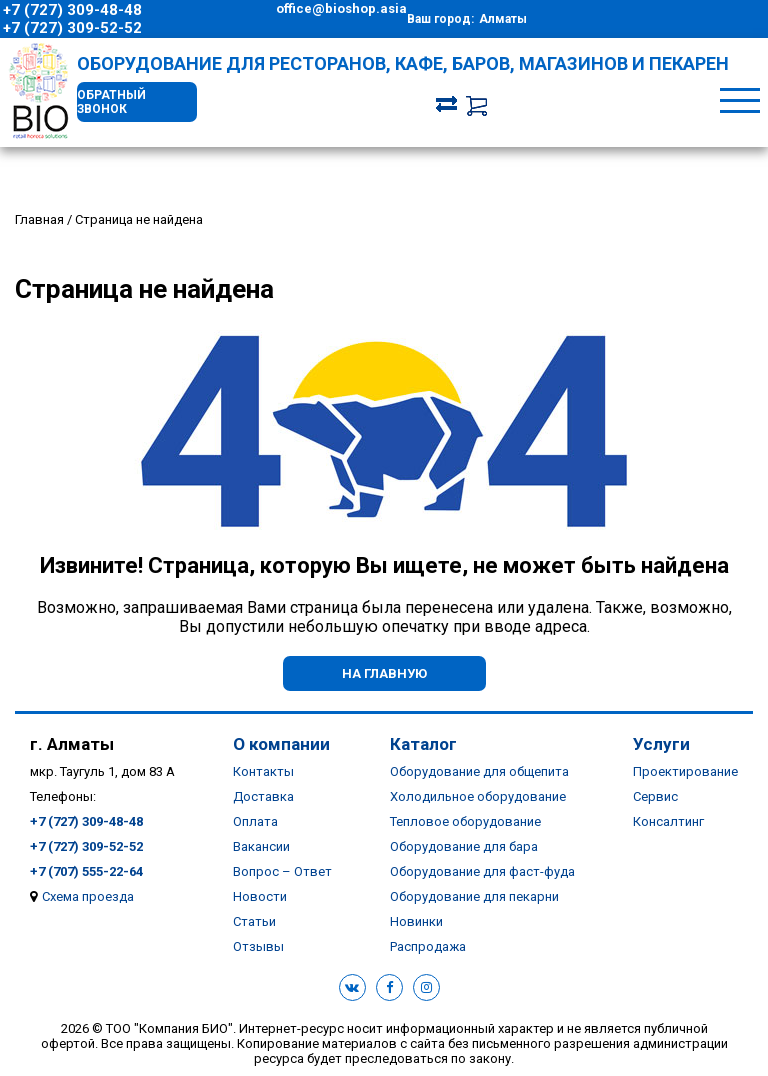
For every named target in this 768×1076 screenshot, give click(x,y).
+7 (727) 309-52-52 (72, 28)
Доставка (263, 796)
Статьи (254, 921)
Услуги (661, 744)
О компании (281, 744)
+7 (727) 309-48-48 (72, 10)
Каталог (423, 744)
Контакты (263, 771)
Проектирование (685, 771)
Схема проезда (88, 896)
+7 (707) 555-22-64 (86, 871)
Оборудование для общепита (479, 771)
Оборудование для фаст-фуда (482, 871)
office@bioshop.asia (341, 8)
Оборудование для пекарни (474, 896)
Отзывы (258, 946)
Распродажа (428, 946)
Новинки (416, 921)
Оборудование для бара (464, 846)
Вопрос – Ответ (282, 871)
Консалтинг (668, 821)
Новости (260, 896)
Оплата (255, 821)
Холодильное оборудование (478, 796)
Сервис (655, 796)
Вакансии (261, 846)
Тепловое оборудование (465, 821)
